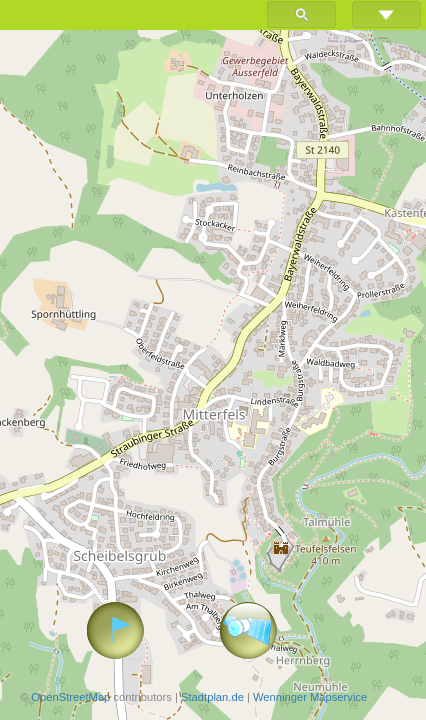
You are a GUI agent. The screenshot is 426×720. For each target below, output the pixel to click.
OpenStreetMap (70, 697)
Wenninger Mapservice (310, 697)
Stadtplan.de (212, 697)
